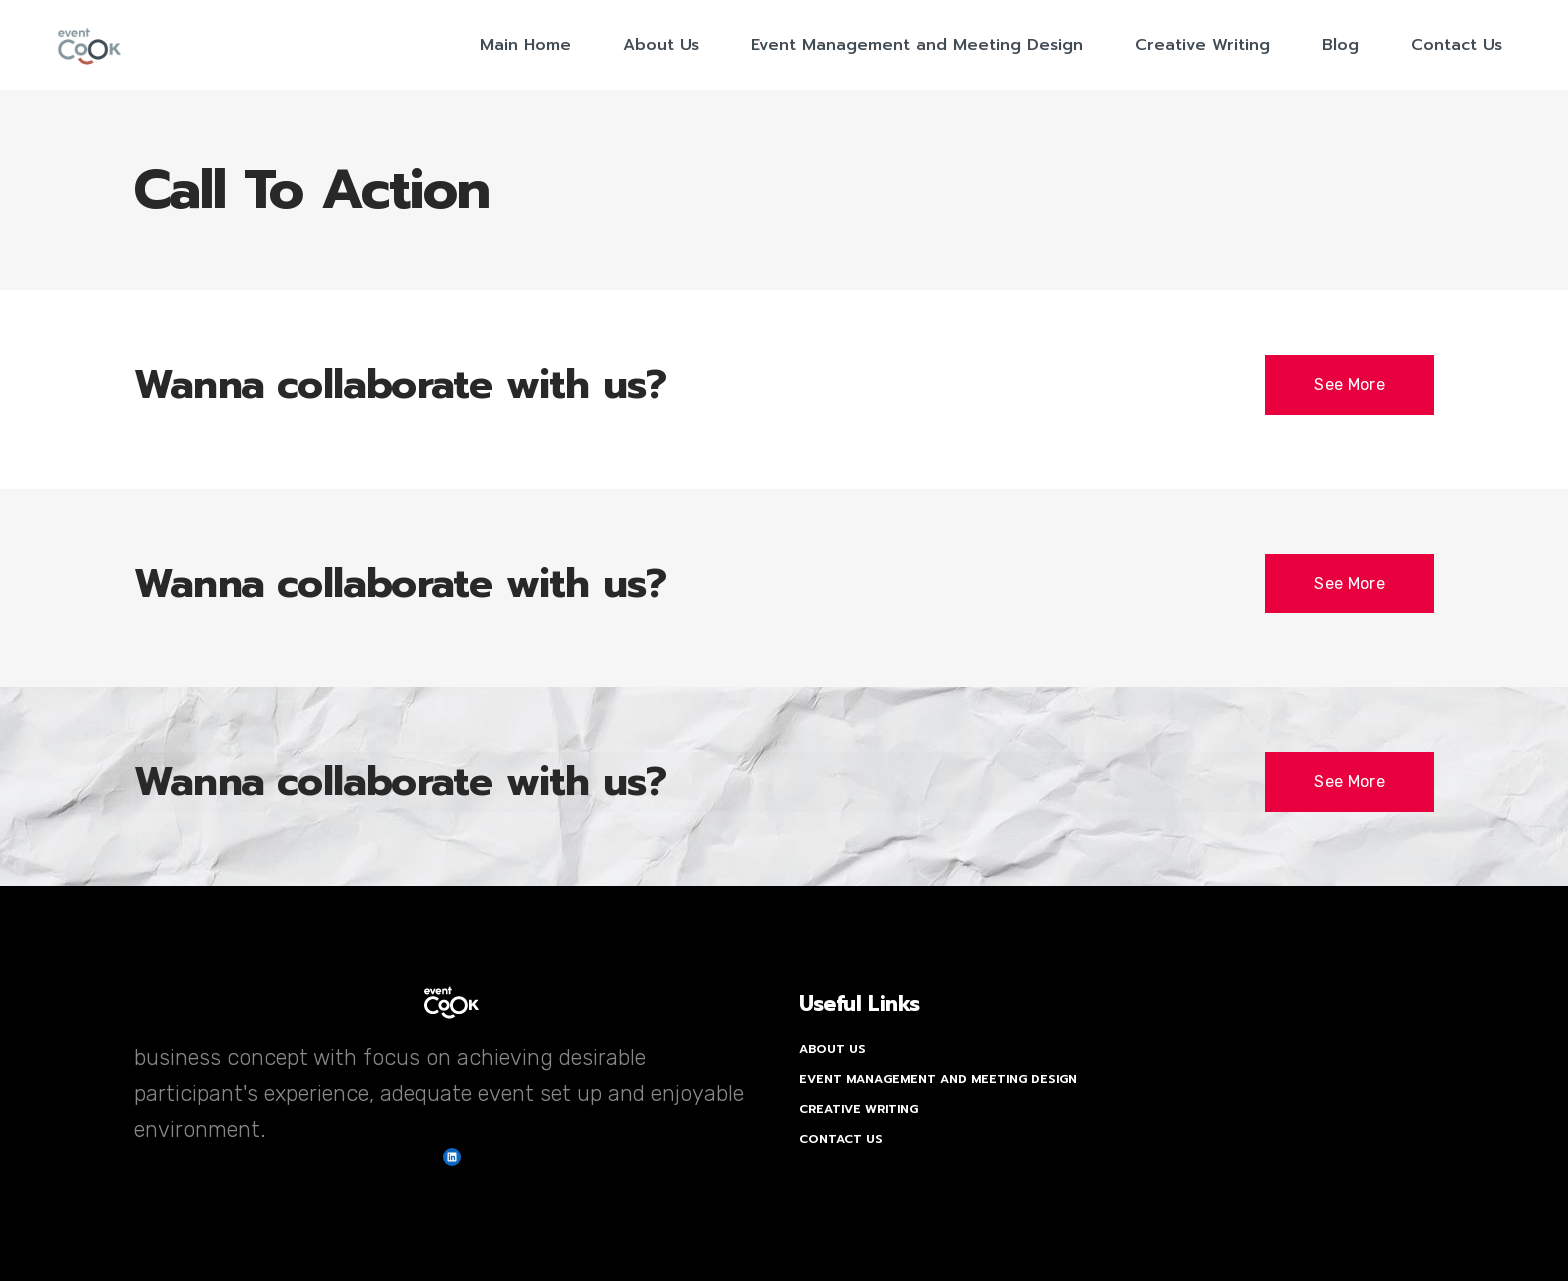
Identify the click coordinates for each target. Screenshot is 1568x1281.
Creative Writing (858, 1109)
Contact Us (841, 1139)
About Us (832, 1049)
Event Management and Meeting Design (938, 1079)
